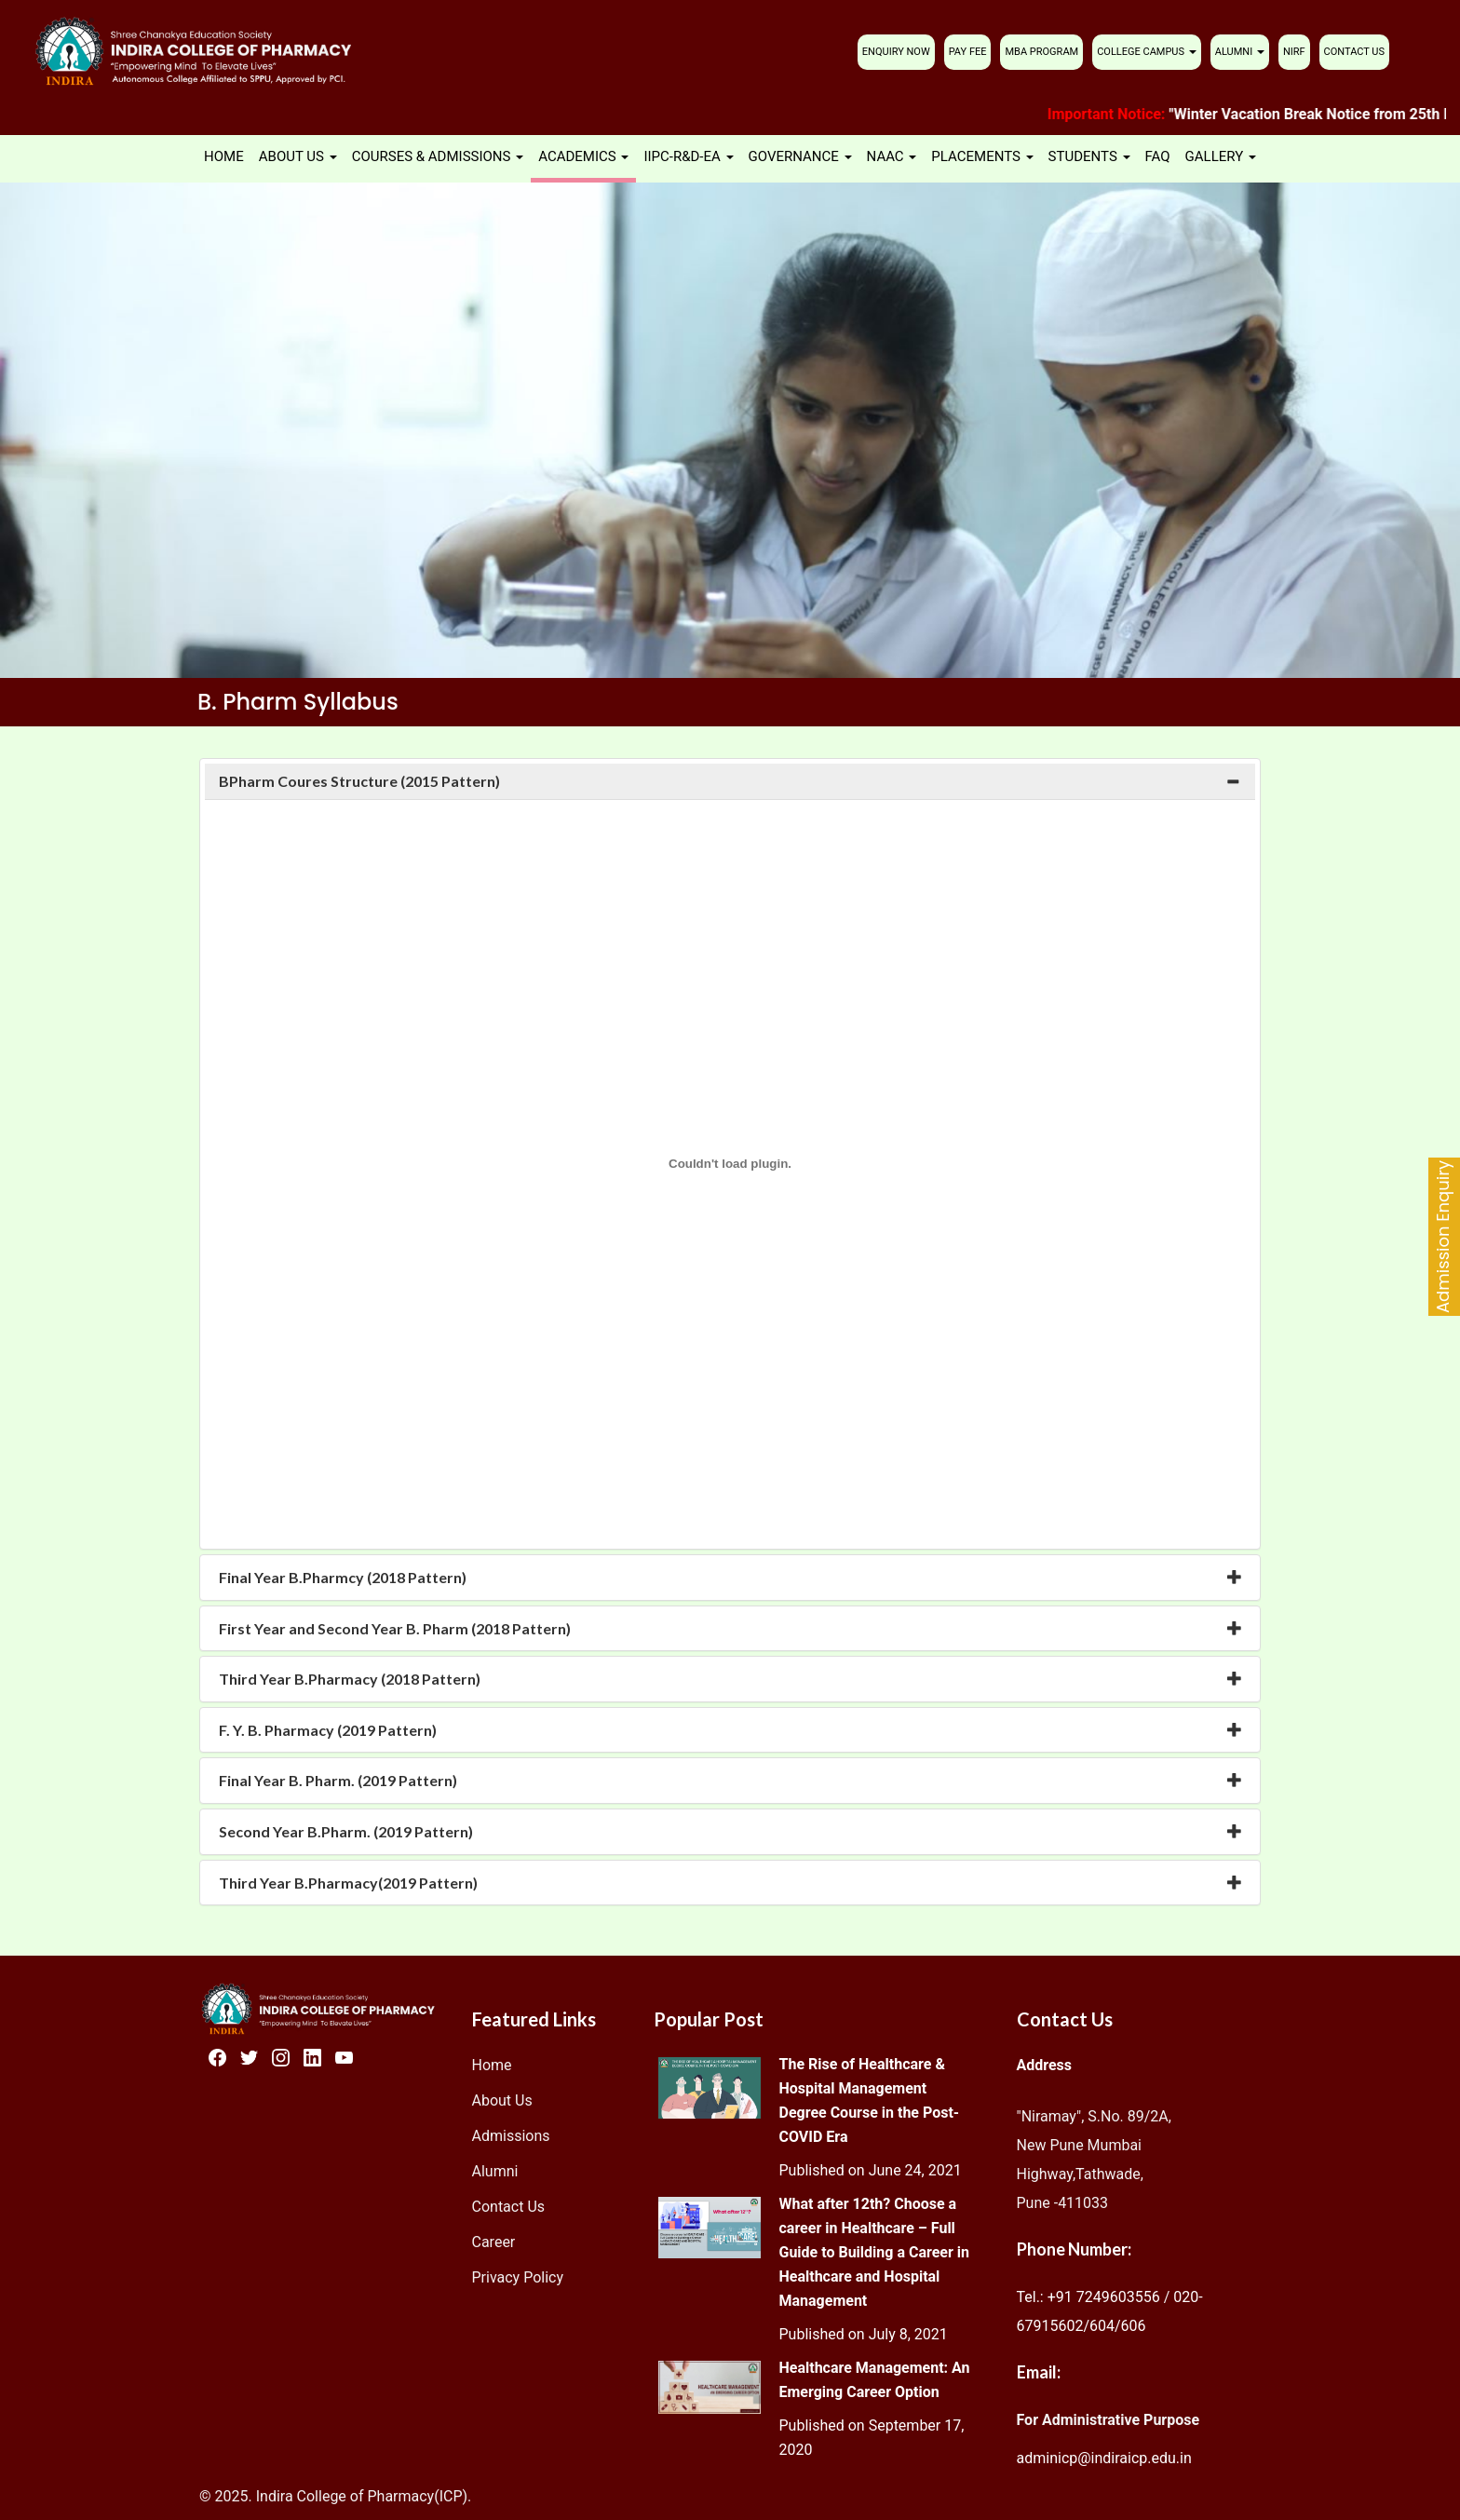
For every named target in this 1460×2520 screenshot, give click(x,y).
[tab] (730, 781)
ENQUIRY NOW (896, 52)
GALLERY (1220, 156)
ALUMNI (1239, 52)
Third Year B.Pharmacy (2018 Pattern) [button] (349, 1678)
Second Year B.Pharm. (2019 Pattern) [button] (346, 1831)
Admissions (511, 2136)
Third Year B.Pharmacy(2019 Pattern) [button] (348, 1882)
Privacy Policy (518, 2277)
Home (492, 2065)
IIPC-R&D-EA (688, 156)
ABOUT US (298, 156)
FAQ (1157, 156)
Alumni (495, 2171)
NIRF (1294, 52)
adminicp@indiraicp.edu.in (1104, 2458)
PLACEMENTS (982, 156)
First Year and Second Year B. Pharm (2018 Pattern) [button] (395, 1628)
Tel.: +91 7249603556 (1088, 2297)
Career (494, 2242)
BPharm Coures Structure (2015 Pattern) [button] (359, 781)
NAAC (892, 156)
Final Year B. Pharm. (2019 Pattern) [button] (338, 1780)
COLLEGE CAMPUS (1146, 52)
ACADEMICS (583, 156)
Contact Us (509, 2206)
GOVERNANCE (800, 156)
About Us (502, 2100)
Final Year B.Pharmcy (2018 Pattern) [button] (342, 1577)
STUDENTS (1089, 156)
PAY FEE (968, 52)
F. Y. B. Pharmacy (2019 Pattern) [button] (328, 1730)
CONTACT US (1354, 52)
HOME (224, 156)
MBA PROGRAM (1041, 52)
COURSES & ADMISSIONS (438, 156)
